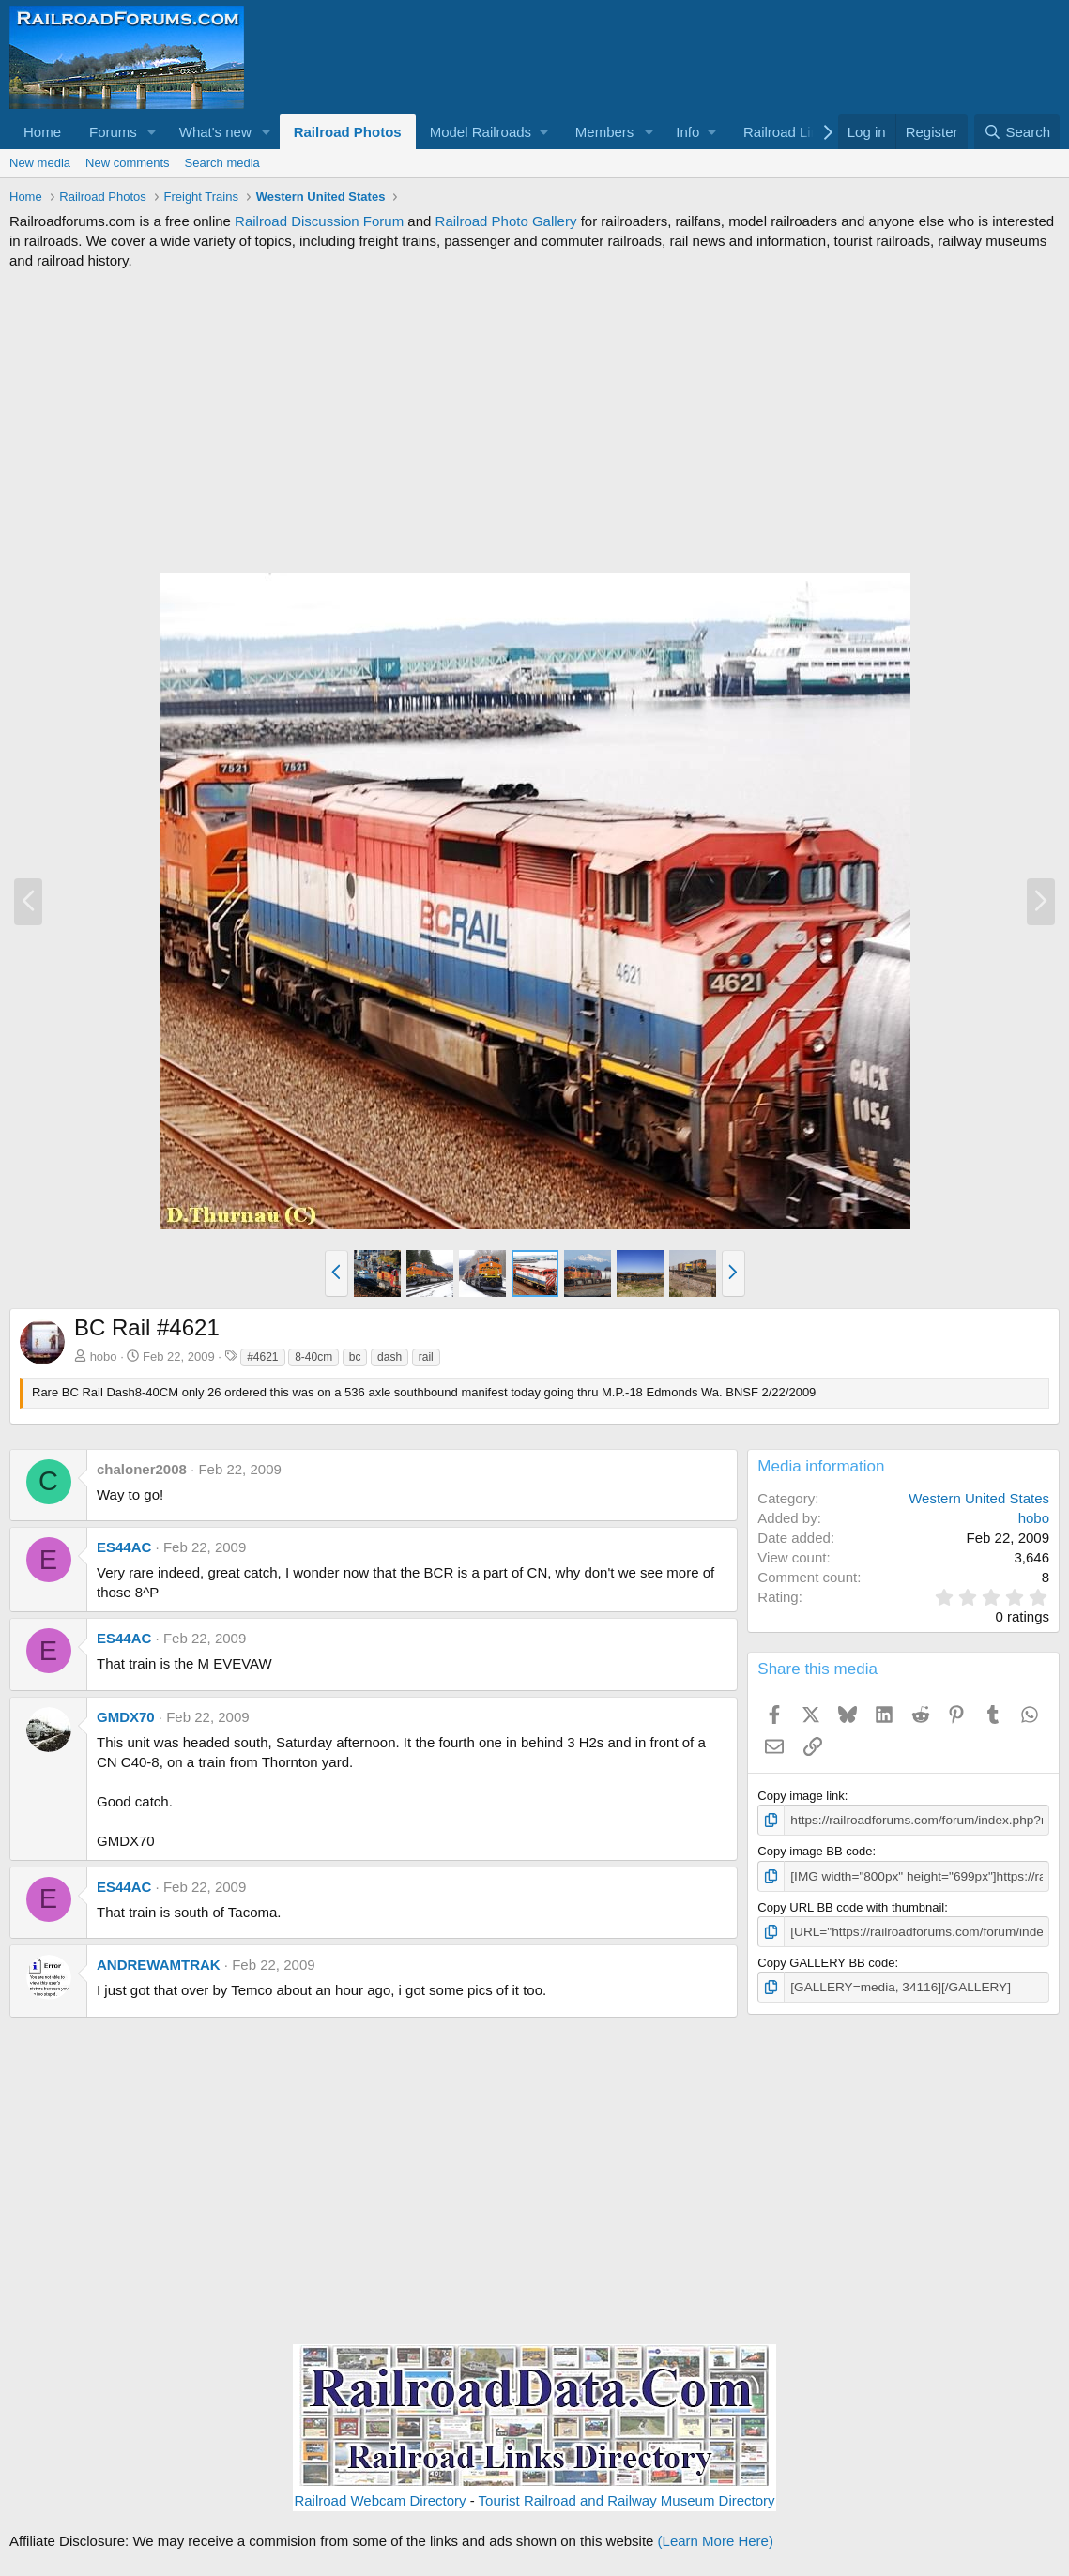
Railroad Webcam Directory (380, 2500)
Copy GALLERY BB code (825, 1960)
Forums (113, 132)
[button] (152, 131)
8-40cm (313, 1357)
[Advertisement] (534, 421)
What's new (215, 132)
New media (39, 163)
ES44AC (124, 1547)
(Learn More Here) (715, 2541)
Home (42, 132)
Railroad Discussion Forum (319, 221)
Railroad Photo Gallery (506, 221)
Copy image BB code (814, 1850)
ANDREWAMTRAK (159, 1965)
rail (426, 1357)
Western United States (979, 1498)
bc (355, 1357)
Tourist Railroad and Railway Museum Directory (627, 2500)
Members (604, 132)
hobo (103, 1356)
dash (389, 1357)
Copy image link (801, 1796)
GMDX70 (126, 1717)
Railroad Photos (348, 132)
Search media (222, 163)
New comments (127, 163)
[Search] (1017, 131)
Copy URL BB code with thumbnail (850, 1905)
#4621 (262, 1357)
